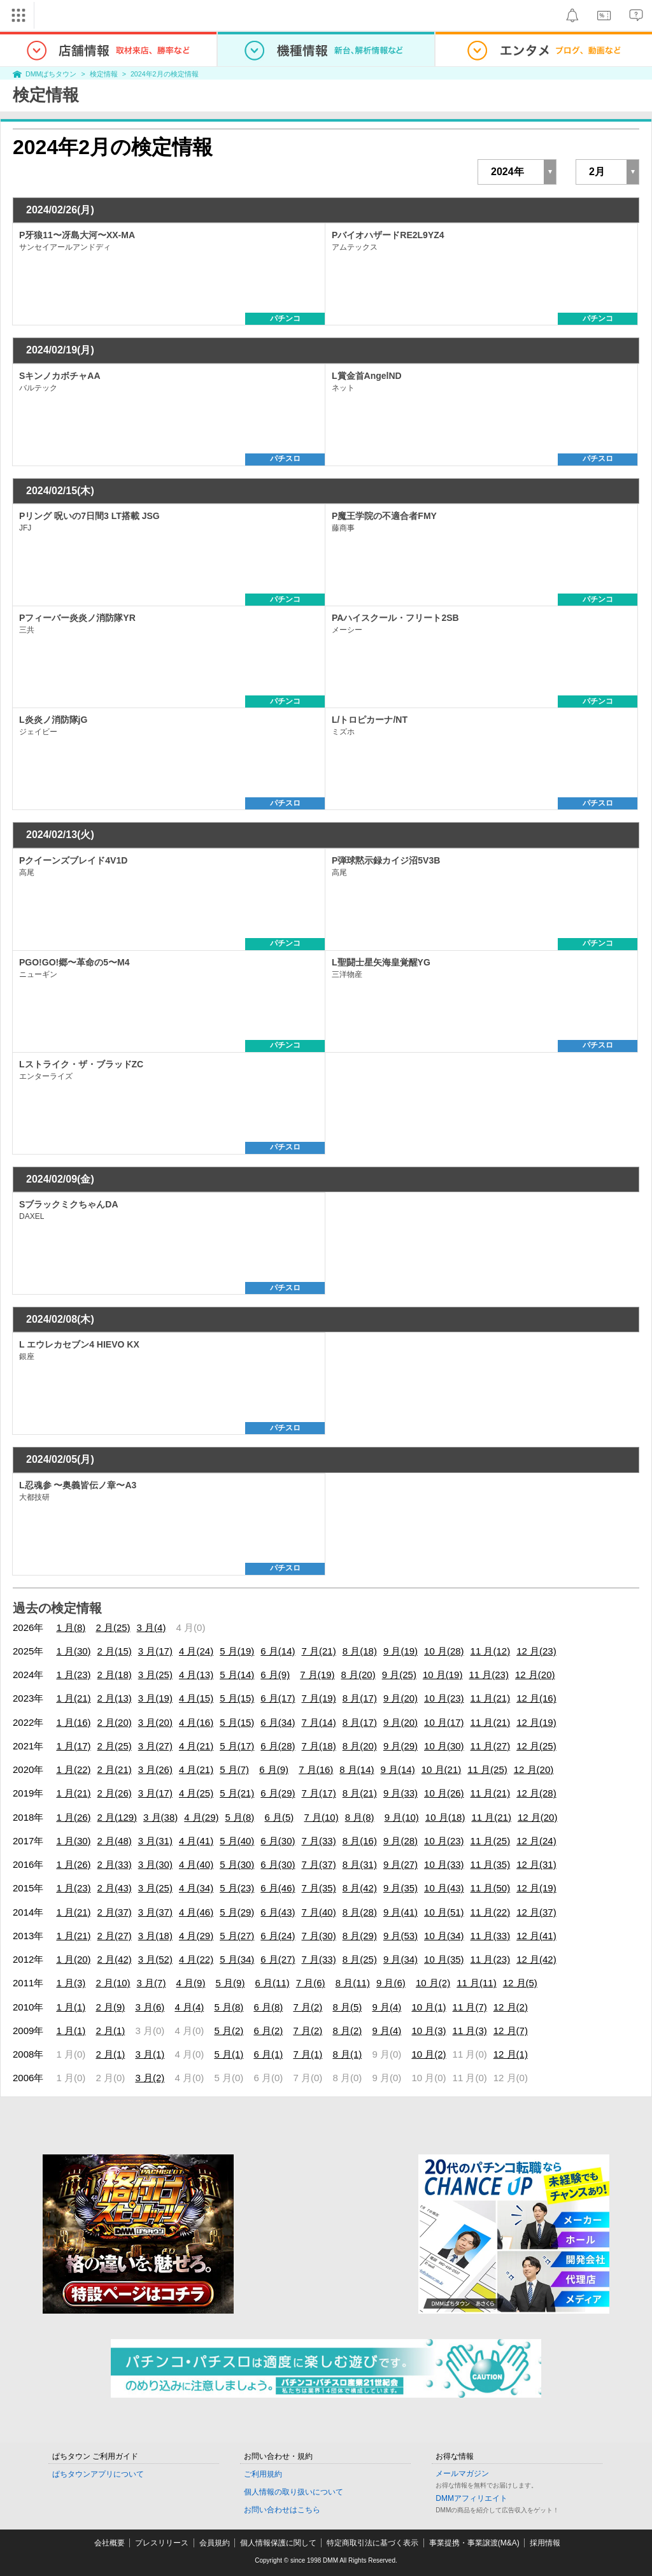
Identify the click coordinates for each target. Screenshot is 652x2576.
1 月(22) (73, 1769)
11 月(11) (477, 1982)
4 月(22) (196, 1959)
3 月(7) (151, 1982)
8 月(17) (360, 1698)
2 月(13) (114, 1698)
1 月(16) (73, 1722)
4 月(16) (196, 1722)
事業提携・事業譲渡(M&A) (474, 2542)
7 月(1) (307, 2054)
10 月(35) (444, 1959)
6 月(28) (277, 1745)
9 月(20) (400, 1698)
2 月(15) (114, 1651)
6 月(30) (277, 1840)
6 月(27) (277, 1959)
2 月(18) (114, 1674)
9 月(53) (400, 1935)
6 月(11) (272, 1982)
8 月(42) (360, 1887)
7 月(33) (319, 1840)
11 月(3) (470, 2030)
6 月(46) (277, 1887)
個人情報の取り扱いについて (293, 2491)
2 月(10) (113, 1982)
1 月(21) (73, 1698)
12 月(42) (536, 1959)
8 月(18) (360, 1651)
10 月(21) (442, 1769)
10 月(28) (444, 1651)
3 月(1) (149, 2054)
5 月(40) (237, 1840)
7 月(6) (310, 1982)
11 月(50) (491, 1887)
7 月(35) (319, 1887)
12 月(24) (536, 1840)
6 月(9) (275, 1674)
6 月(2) (268, 2030)
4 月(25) (196, 1793)
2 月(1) (110, 2030)
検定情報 (104, 74)
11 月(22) (491, 1912)
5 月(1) (228, 2054)
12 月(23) (536, 1651)
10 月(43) (444, 1887)
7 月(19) (317, 1674)
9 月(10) (402, 1817)
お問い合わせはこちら (282, 2509)
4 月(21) (196, 1745)
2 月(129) (117, 1817)
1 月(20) (73, 1959)
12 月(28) (536, 1793)
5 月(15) (237, 1698)
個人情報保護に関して (278, 2542)
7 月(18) (319, 1745)
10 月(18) (445, 1817)
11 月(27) (491, 1745)
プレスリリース (161, 2542)
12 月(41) (536, 1935)
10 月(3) (428, 2030)
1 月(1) (70, 2007)
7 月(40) (319, 1912)
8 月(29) (360, 1935)
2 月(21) (114, 1769)
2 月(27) (114, 1935)
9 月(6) (391, 1982)
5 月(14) (237, 1674)
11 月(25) (487, 1769)
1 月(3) (70, 1982)
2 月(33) (114, 1864)
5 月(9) (230, 1982)
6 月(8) (268, 2007)
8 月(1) (347, 2054)
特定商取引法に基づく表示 (372, 2542)
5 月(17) (237, 1745)
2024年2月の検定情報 (165, 74)
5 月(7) (234, 1769)
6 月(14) (277, 1651)
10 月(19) (443, 1674)
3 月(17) (155, 1651)
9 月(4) (386, 2007)
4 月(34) (196, 1887)
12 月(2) (510, 2007)
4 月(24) (196, 1651)
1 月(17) (73, 1745)
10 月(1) (428, 2007)
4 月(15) (196, 1698)
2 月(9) (110, 2007)
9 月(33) (400, 1793)
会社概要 (109, 2542)
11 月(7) (470, 2007)
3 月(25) (155, 1674)
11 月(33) (491, 1935)
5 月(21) (237, 1793)
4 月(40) (196, 1864)
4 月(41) (196, 1840)
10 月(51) (444, 1912)
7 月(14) (319, 1722)
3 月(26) (155, 1769)
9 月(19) (400, 1651)
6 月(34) (277, 1722)
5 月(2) (228, 2030)
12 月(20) (535, 1674)
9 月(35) (400, 1887)
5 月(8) (239, 1817)
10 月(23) (444, 1698)
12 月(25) (536, 1745)
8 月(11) (353, 1982)
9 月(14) (398, 1769)
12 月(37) (536, 1912)
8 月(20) (358, 1674)
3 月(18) (155, 1935)
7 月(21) (319, 1651)
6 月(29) (277, 1793)
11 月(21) (491, 1698)
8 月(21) (360, 1793)
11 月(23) (489, 1674)
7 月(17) (319, 1793)
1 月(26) (73, 1817)
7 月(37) (319, 1864)
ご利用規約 (263, 2474)
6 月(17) (277, 1698)
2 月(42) (114, 1959)
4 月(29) (201, 1817)
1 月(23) (73, 1674)
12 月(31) (536, 1864)
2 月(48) (114, 1840)
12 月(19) (536, 1722)
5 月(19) (237, 1651)
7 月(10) (321, 1817)
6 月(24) (277, 1935)
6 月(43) (277, 1912)
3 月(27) (155, 1745)
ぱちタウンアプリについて (98, 2474)
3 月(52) (155, 1959)
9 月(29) (400, 1745)
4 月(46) (196, 1912)
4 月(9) (191, 1982)
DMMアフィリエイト (471, 2498)
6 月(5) (279, 1817)
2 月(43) (114, 1887)
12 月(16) (536, 1698)
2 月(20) (114, 1722)
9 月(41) (400, 1912)
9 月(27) (400, 1864)
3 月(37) (155, 1912)
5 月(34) (237, 1959)
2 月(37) (114, 1912)
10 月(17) (444, 1722)
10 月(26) (444, 1793)
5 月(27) (237, 1935)
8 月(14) (356, 1769)
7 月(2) (307, 2007)
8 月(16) (360, 1840)
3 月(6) (149, 2007)
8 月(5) (347, 2007)
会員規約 (214, 2542)
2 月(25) (113, 1627)
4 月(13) (196, 1674)
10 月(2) (433, 1982)
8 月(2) (347, 2030)
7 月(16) (316, 1769)
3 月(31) (155, 1840)
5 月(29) (237, 1912)
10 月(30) (444, 1745)
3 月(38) (160, 1817)
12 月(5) (520, 1982)
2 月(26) (114, 1793)
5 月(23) (237, 1887)
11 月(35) (491, 1864)
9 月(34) (400, 1959)
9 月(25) (399, 1674)
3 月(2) (149, 2077)
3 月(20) (155, 1722)
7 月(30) (319, 1935)
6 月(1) (268, 2054)
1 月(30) (73, 1651)
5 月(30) (237, 1864)
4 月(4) (189, 2007)
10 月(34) (444, 1935)
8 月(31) (360, 1864)
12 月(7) (510, 2030)
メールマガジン (462, 2473)
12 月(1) (510, 2054)
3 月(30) (155, 1864)
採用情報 (545, 2542)
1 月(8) (70, 1627)
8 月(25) (360, 1959)
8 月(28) (360, 1912)
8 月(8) (359, 1817)
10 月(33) (444, 1864)
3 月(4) (151, 1627)
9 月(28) (400, 1840)
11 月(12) (491, 1651)
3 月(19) (155, 1698)
